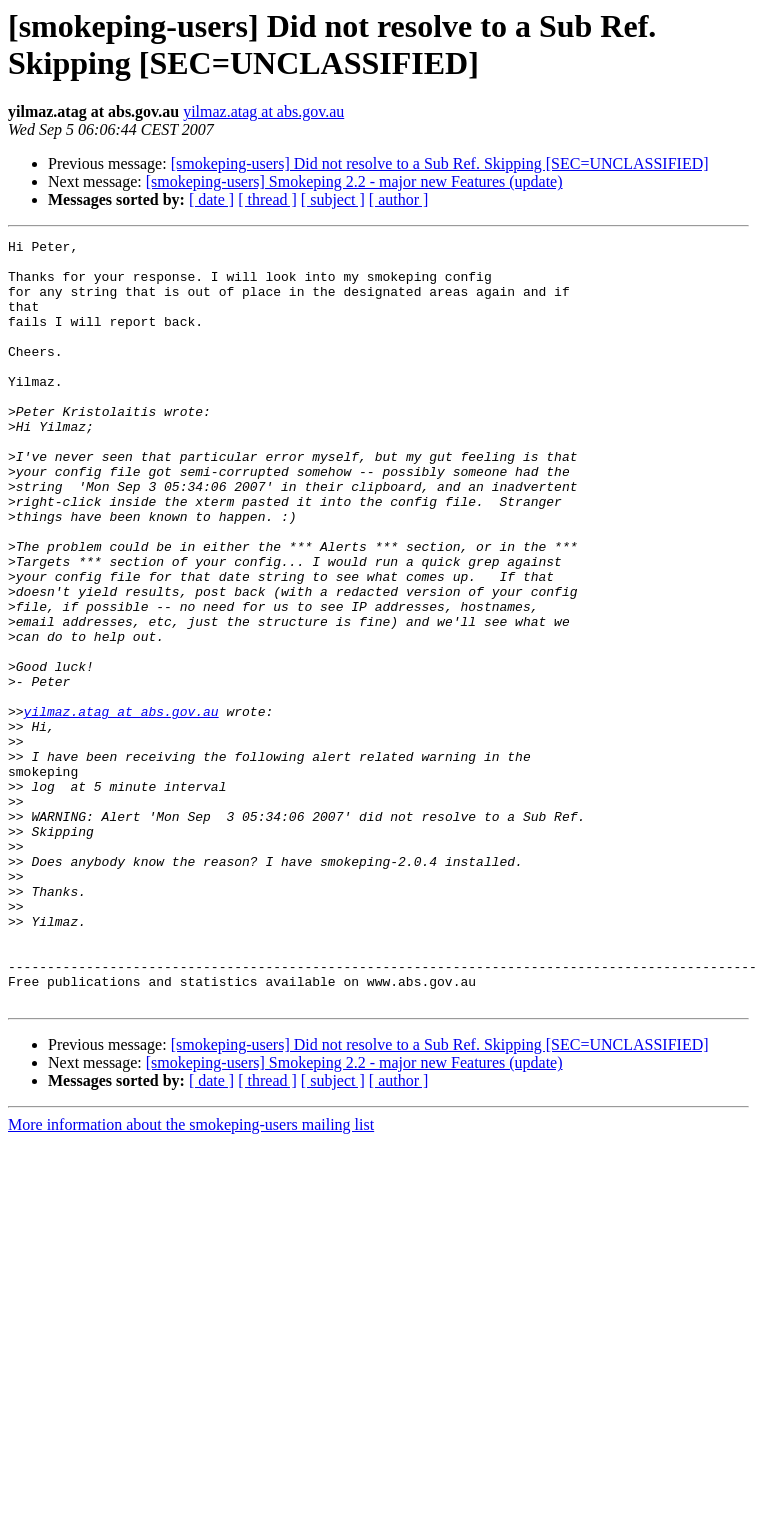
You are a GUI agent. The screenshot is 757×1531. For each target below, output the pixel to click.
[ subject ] (333, 199)
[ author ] (399, 199)
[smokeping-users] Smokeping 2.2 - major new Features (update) (354, 181)
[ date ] (211, 199)
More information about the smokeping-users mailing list (191, 1277)
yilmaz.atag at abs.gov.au (263, 111)
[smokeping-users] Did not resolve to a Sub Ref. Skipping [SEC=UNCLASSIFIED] (440, 163)
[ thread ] (267, 199)
